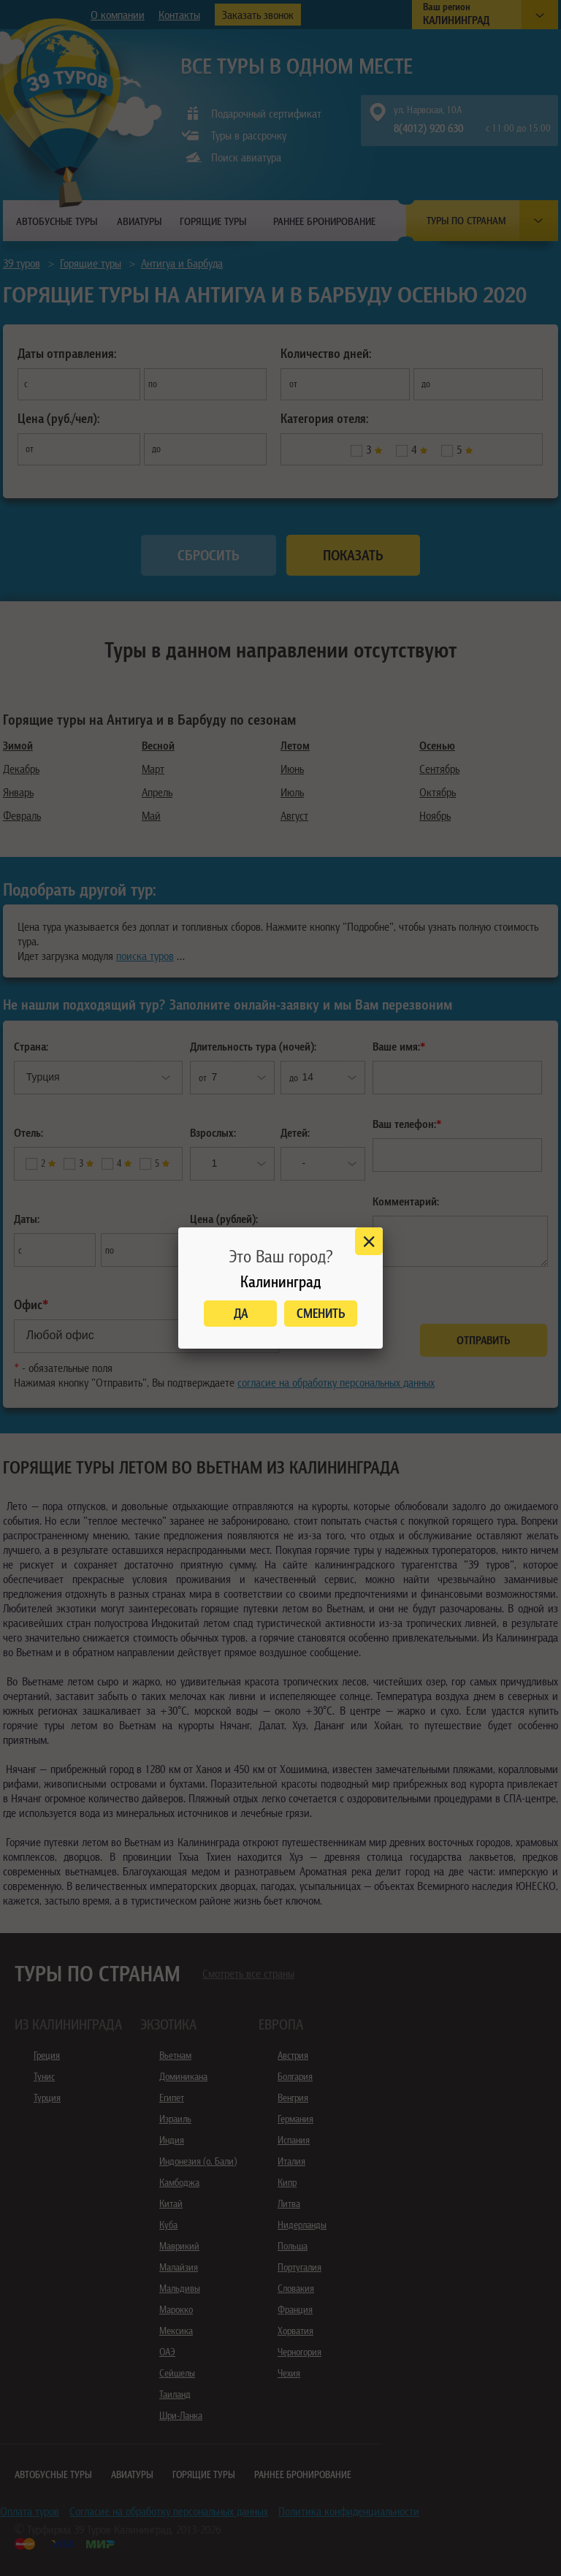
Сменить (321, 1313)
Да (241, 1313)
